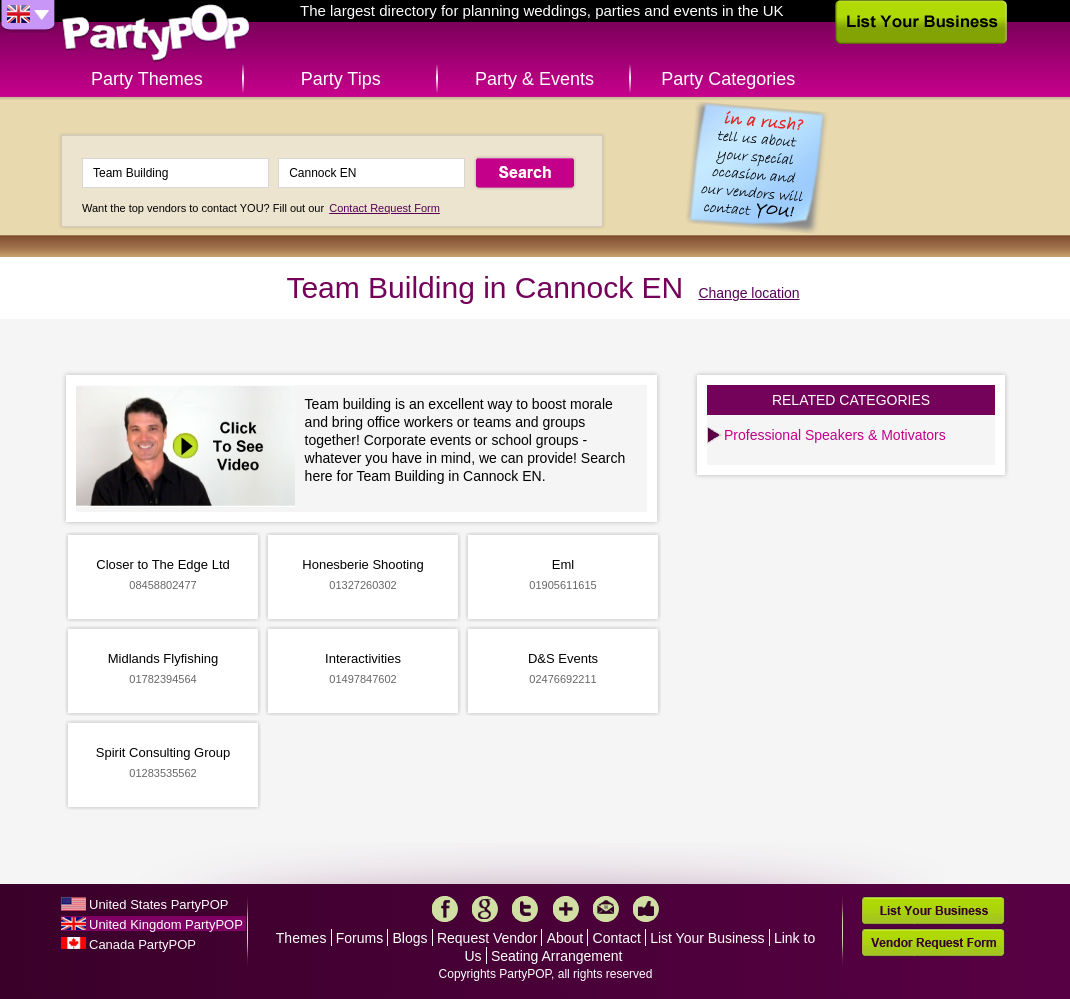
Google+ (485, 909)
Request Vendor (487, 938)
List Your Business (707, 938)
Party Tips (341, 79)
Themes (301, 938)
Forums (359, 938)
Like (646, 909)
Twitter (525, 909)
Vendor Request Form (933, 942)
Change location (748, 293)
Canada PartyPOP (142, 944)
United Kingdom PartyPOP (166, 924)
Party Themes (147, 79)
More (566, 909)
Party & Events (534, 79)
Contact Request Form (384, 208)
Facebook (445, 909)
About (565, 938)
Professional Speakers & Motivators (835, 435)
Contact (617, 938)
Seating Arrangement (557, 956)
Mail (606, 909)
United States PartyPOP (158, 904)
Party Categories (728, 79)
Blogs (410, 938)
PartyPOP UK (156, 33)
